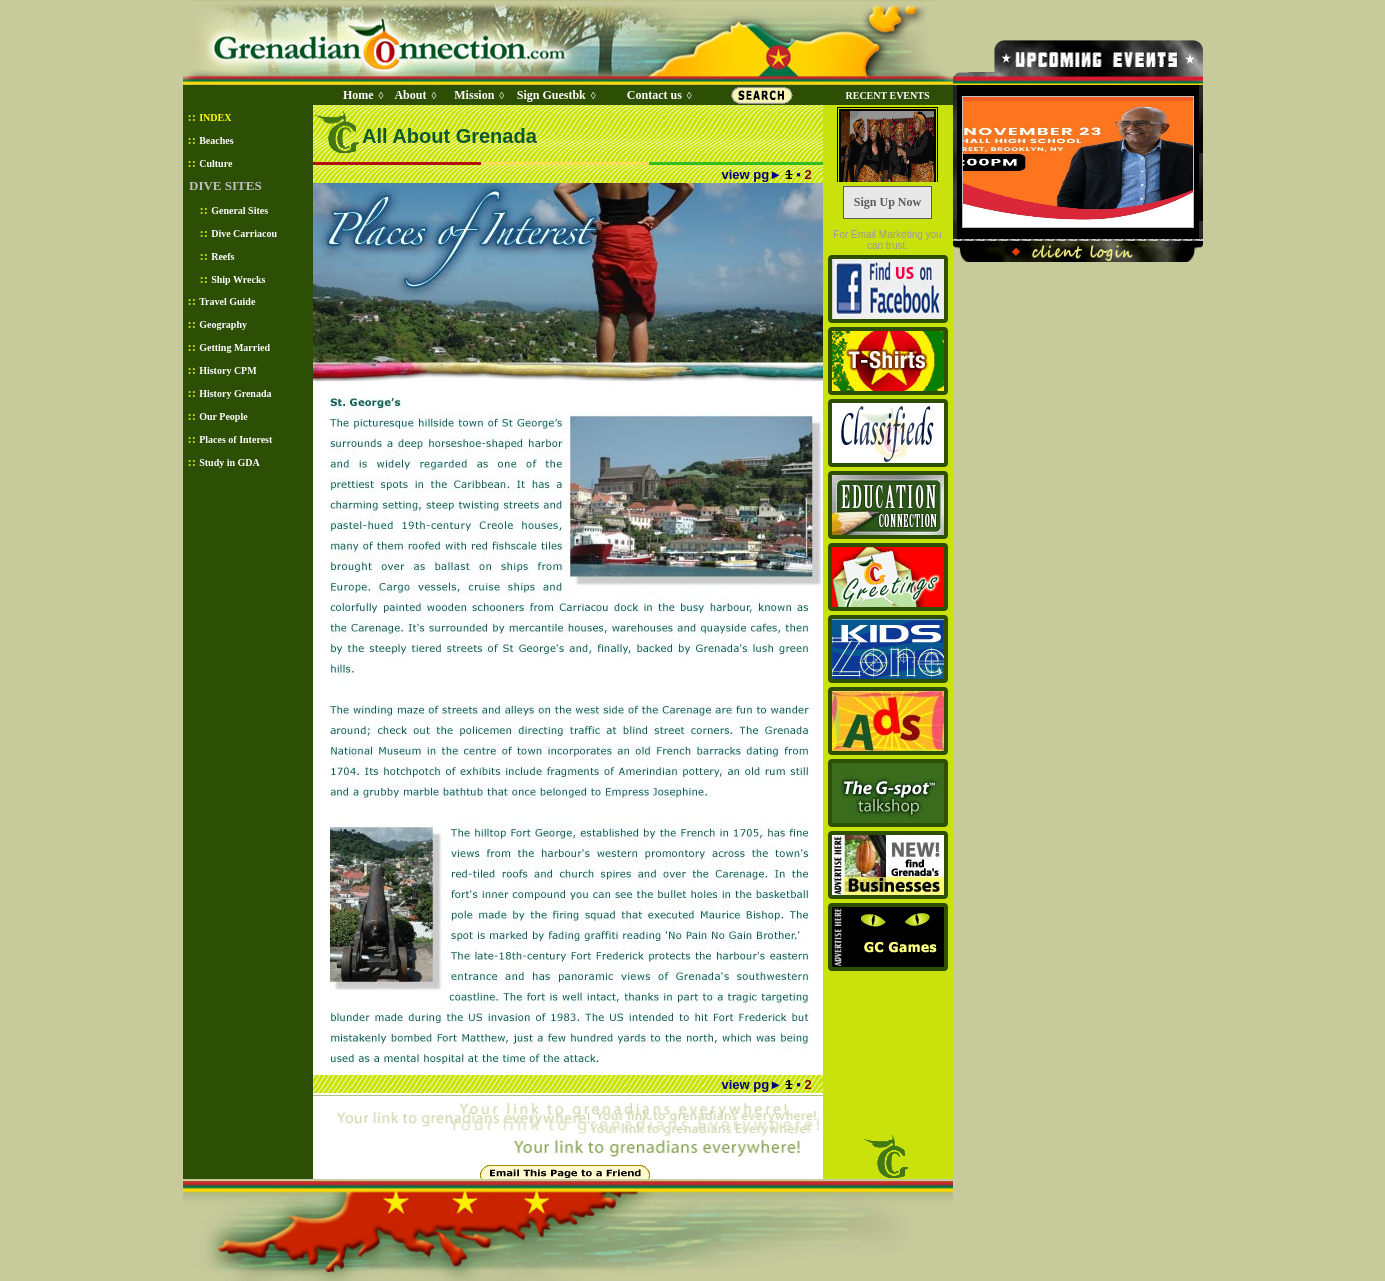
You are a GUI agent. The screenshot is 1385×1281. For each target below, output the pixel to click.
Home (358, 95)
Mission (474, 95)
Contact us (654, 95)
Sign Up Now (887, 202)
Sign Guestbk (555, 95)
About (410, 95)
